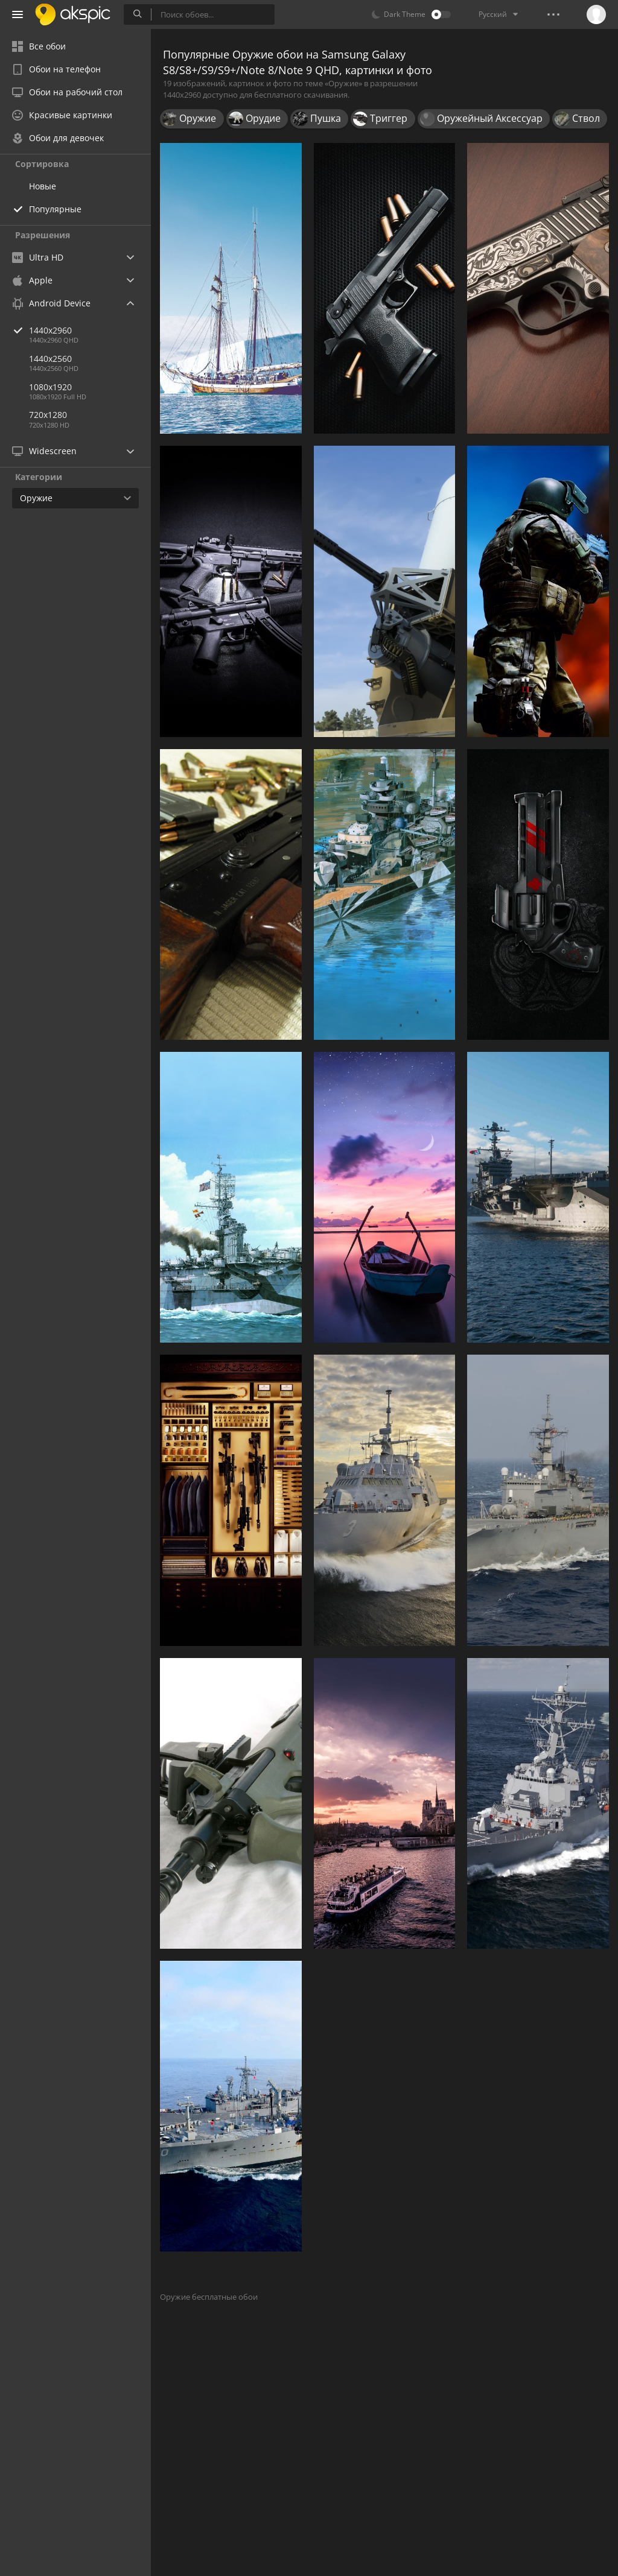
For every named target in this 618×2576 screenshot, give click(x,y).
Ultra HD (37, 257)
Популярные (55, 209)
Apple (32, 280)
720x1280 (48, 414)
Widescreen (44, 451)
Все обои (39, 46)
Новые (42, 186)
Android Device (51, 303)
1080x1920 (50, 386)
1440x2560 (50, 358)
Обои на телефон (56, 69)
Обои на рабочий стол (67, 92)
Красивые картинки (62, 115)
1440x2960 (90, 330)
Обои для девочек (58, 138)
